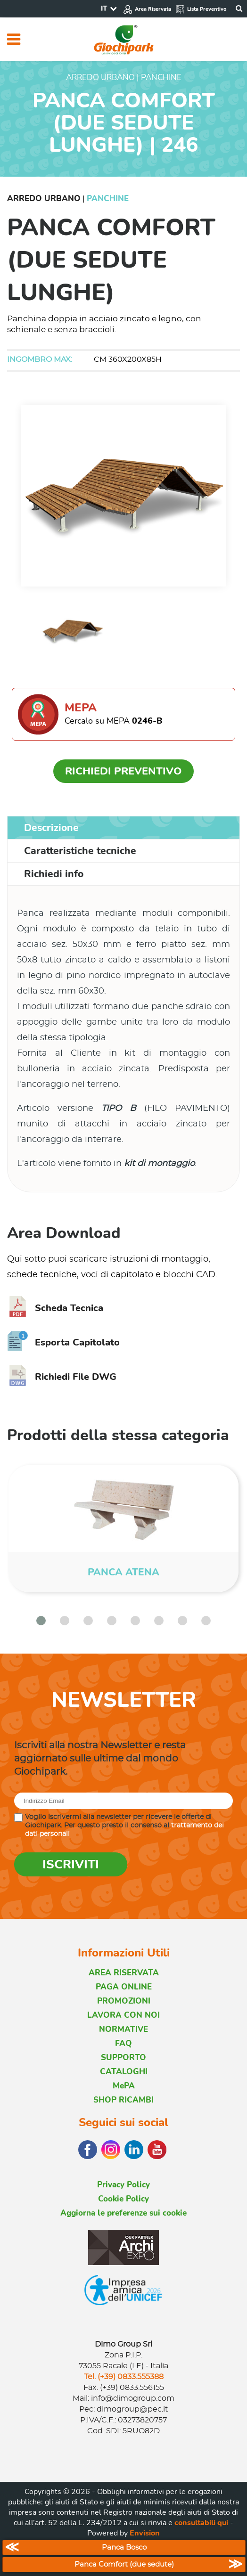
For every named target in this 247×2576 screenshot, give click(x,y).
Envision (145, 2533)
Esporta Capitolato (63, 1342)
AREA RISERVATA (124, 1972)
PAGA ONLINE (124, 1986)
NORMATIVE (123, 2029)
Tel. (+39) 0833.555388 (124, 2376)
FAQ (123, 2043)
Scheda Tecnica (55, 1308)
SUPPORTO (123, 2057)
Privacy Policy (123, 2184)
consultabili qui (201, 2523)
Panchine (108, 198)
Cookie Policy (123, 2198)
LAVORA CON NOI (123, 2015)
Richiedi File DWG (61, 1376)
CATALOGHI (124, 2071)
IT (104, 8)
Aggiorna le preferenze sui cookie (123, 2213)
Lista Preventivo (200, 9)
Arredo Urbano (44, 198)
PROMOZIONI (123, 2001)
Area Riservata (147, 9)
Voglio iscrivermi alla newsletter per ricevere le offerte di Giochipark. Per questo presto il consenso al (124, 1825)
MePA (124, 2085)
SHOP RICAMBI (123, 2100)
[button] (41, 1620)
